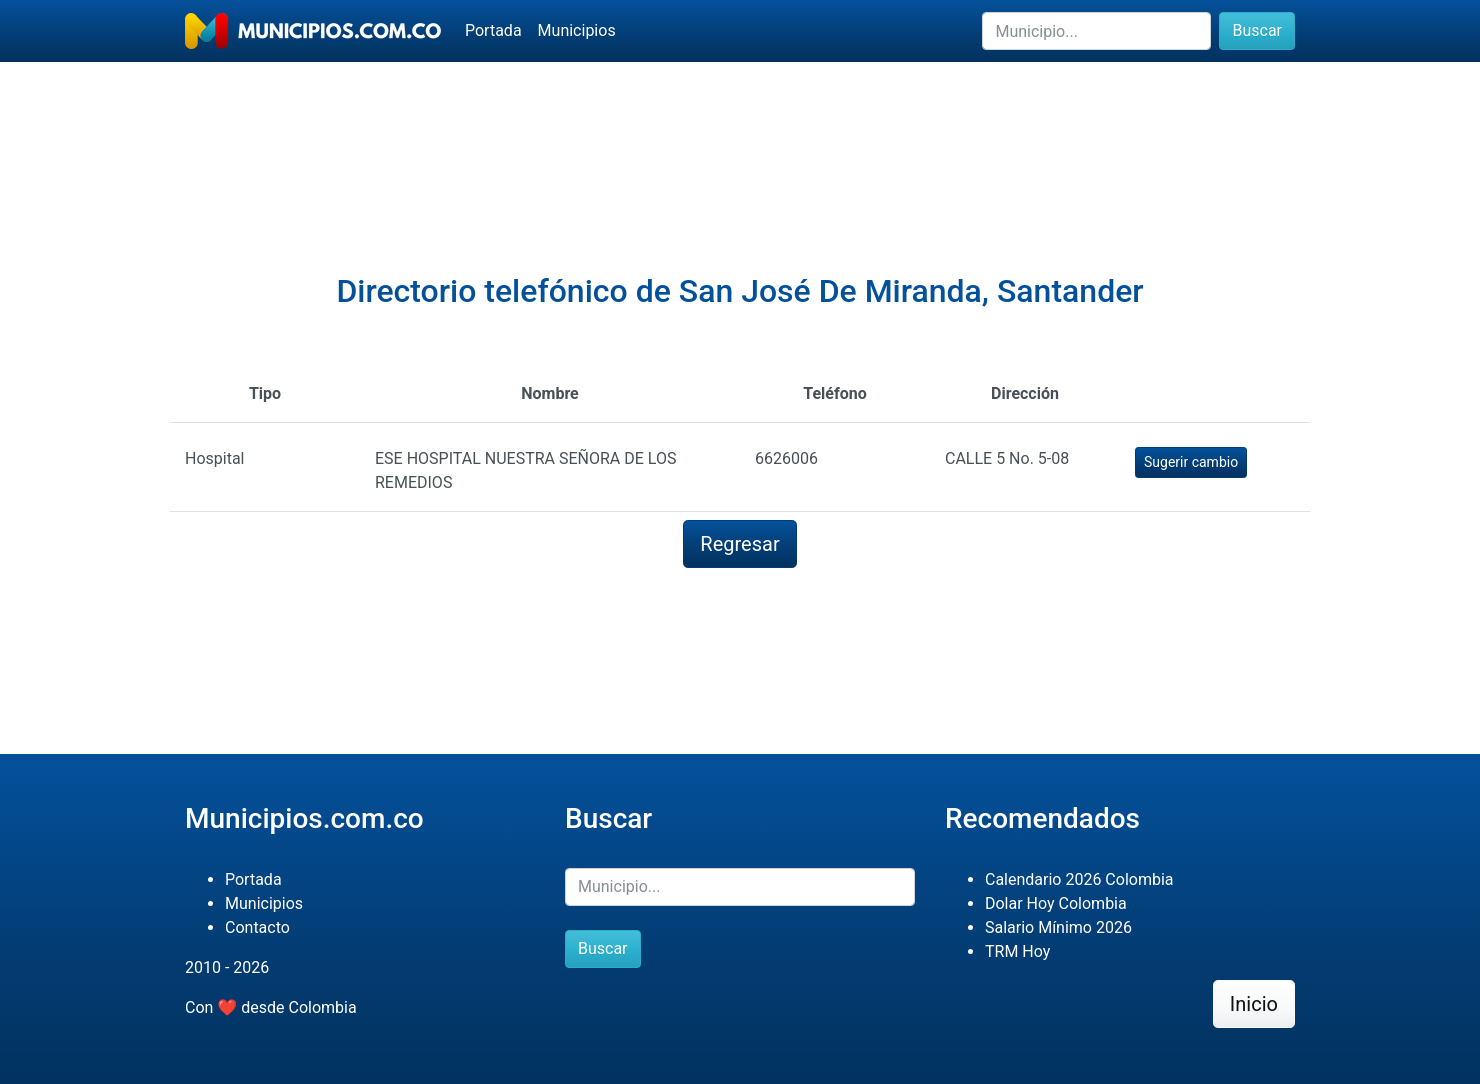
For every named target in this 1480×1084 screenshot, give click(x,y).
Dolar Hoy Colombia (1056, 903)
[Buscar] (1096, 31)
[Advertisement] (740, 131)
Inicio (1254, 1004)
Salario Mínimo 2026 (1058, 927)
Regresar (739, 544)
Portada (493, 30)
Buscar (1257, 30)
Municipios (577, 30)
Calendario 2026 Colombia (1079, 879)
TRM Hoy (1017, 951)
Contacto (257, 927)
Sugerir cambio (1191, 462)
